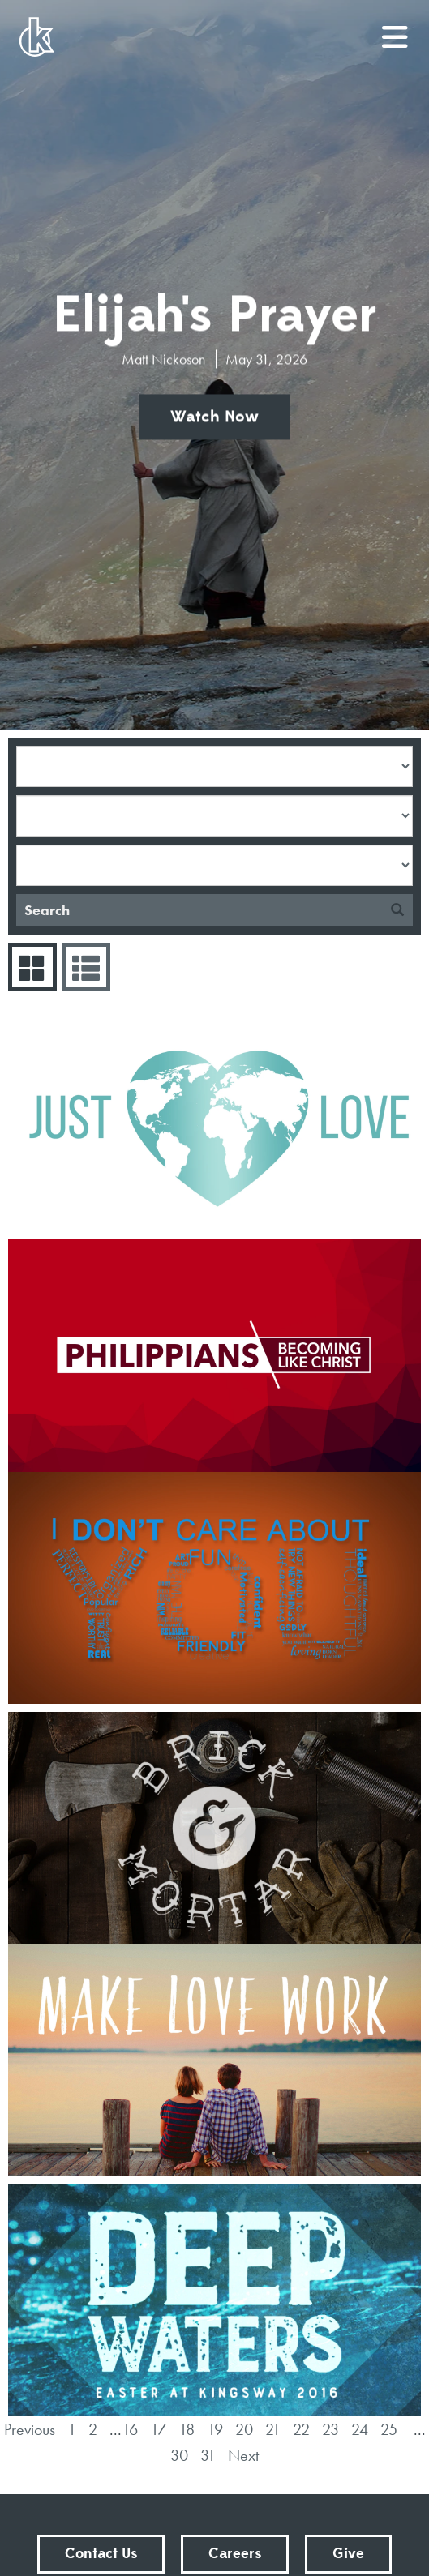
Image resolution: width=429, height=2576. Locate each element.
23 (330, 2429)
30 (179, 2455)
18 (186, 2429)
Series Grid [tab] (30, 967)
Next (243, 2455)
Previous (29, 2429)
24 (359, 2429)
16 (130, 2429)
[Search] (199, 910)
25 (388, 2429)
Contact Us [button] (101, 2553)
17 (158, 2429)
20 (244, 2429)
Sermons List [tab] (84, 967)
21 (273, 2429)
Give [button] (348, 2553)
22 (301, 2429)
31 (208, 2455)
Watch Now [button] (214, 417)
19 (215, 2429)
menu (395, 30)
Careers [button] (234, 2553)
